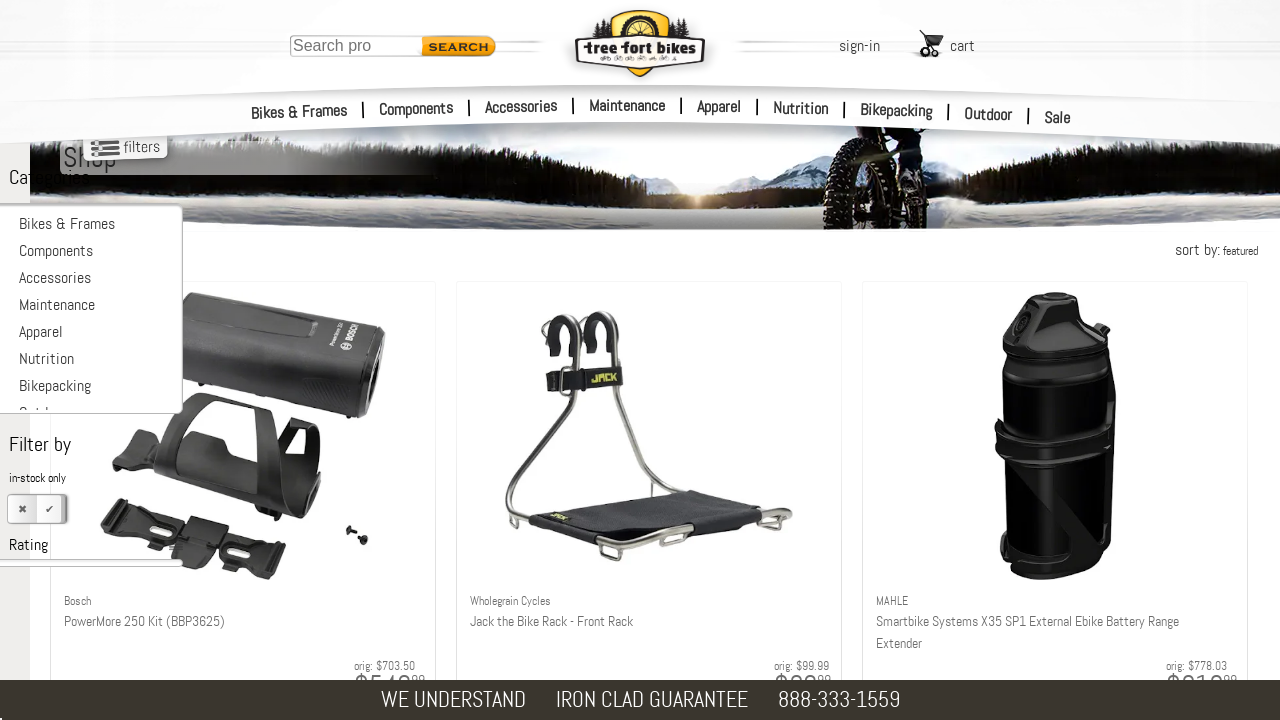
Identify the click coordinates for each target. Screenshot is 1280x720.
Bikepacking (896, 110)
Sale (1057, 118)
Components (416, 108)
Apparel (719, 106)
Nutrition (800, 108)
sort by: (1216, 249)
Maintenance (627, 105)
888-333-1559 (839, 699)
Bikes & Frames (299, 112)
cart (962, 45)
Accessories (521, 106)
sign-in (859, 45)
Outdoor (988, 114)
